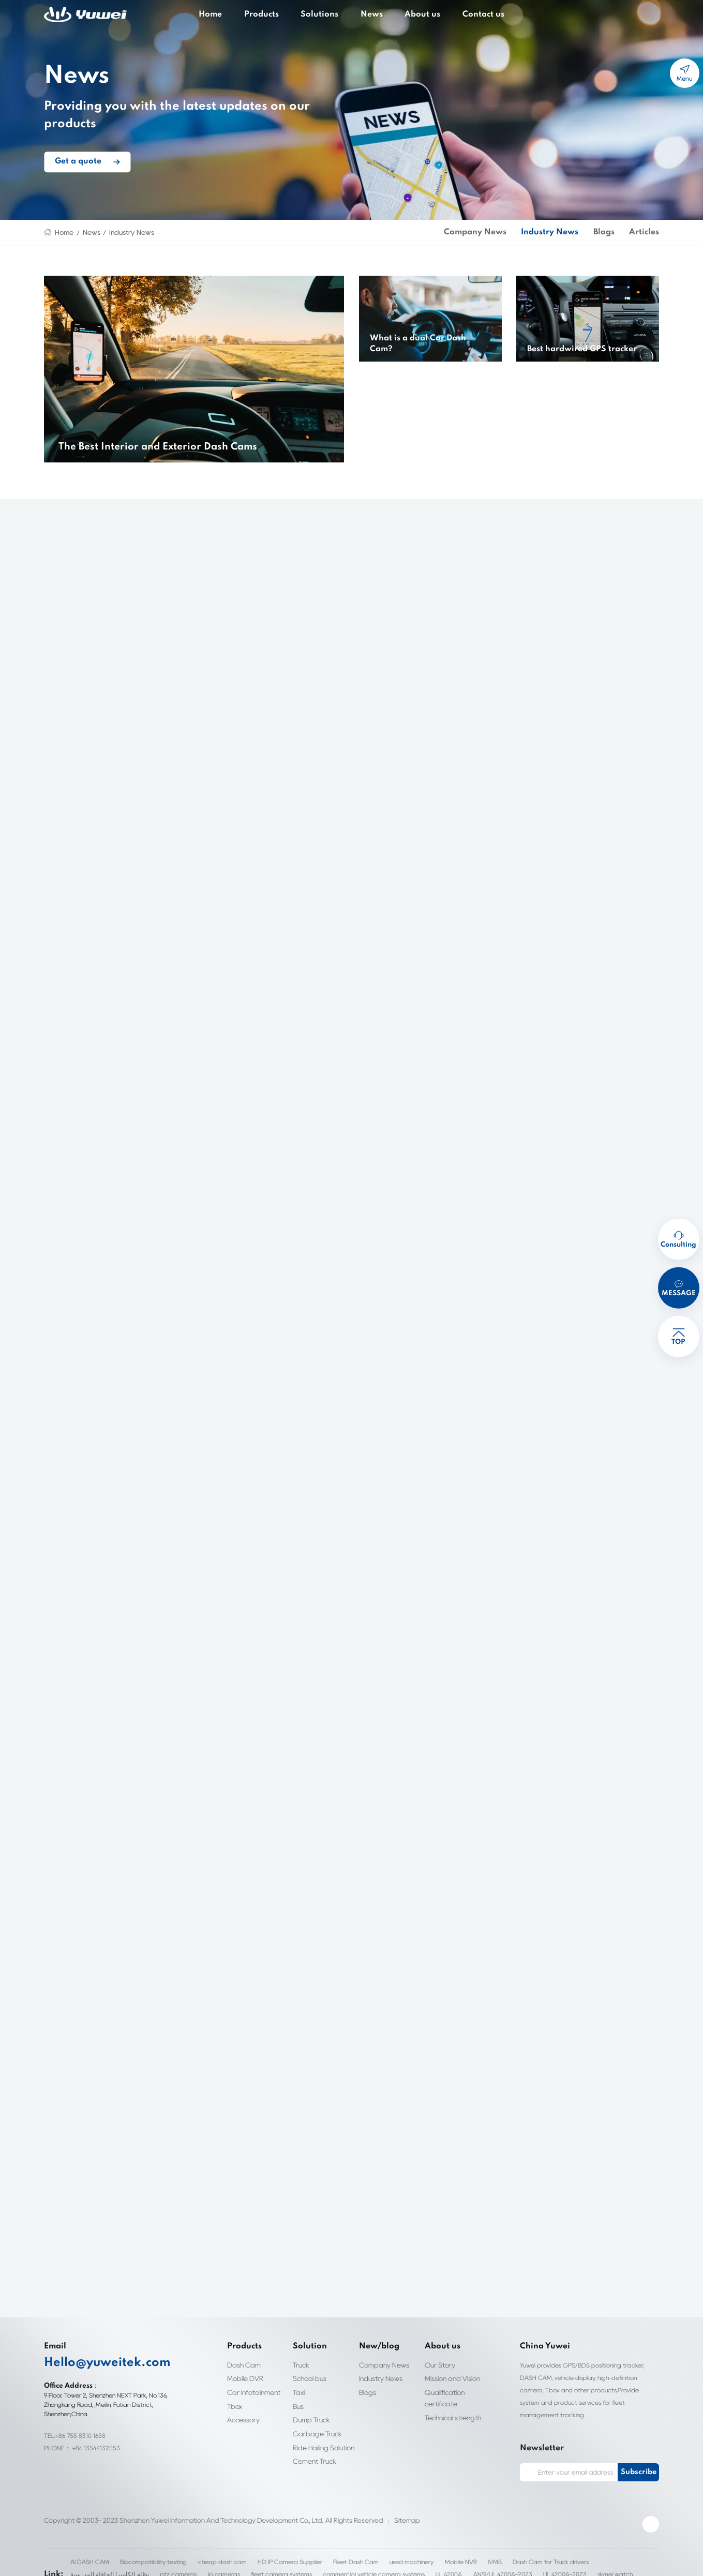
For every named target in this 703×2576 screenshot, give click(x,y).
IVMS (462, 2550)
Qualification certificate (443, 2397)
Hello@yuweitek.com (95, 2363)
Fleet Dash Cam (330, 2550)
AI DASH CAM (87, 2550)
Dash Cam (242, 2365)
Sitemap (380, 2508)
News (370, 14)
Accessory (241, 2420)
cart (653, 14)
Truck (301, 2365)
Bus (298, 2406)
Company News (505, 232)
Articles (647, 232)
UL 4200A (321, 2562)
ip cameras (120, 2562)
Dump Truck (310, 2420)
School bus (308, 2379)
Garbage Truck (314, 2433)
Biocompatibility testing (148, 2550)
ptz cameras (81, 2562)
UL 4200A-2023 (433, 2562)
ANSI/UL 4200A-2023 (374, 2562)
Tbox (234, 2406)
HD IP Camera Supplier (269, 2550)
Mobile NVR (427, 2550)
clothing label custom (534, 2562)
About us (415, 14)
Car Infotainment (251, 2392)
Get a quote (73, 153)
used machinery (380, 2550)
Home (226, 14)
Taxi (299, 2392)
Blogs (613, 232)
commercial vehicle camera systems (252, 2562)
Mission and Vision (452, 2379)
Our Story (439, 2365)
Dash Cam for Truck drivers (516, 2550)
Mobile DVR (245, 2379)
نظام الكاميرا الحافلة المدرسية (601, 2550)
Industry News (123, 232)
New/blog (373, 2347)
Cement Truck (313, 2461)
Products (272, 14)
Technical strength (450, 2417)
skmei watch (481, 2562)
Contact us (468, 14)
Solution (305, 2347)
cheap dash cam (209, 2550)
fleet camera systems (171, 2562)
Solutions (324, 14)
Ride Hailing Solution (323, 2447)
